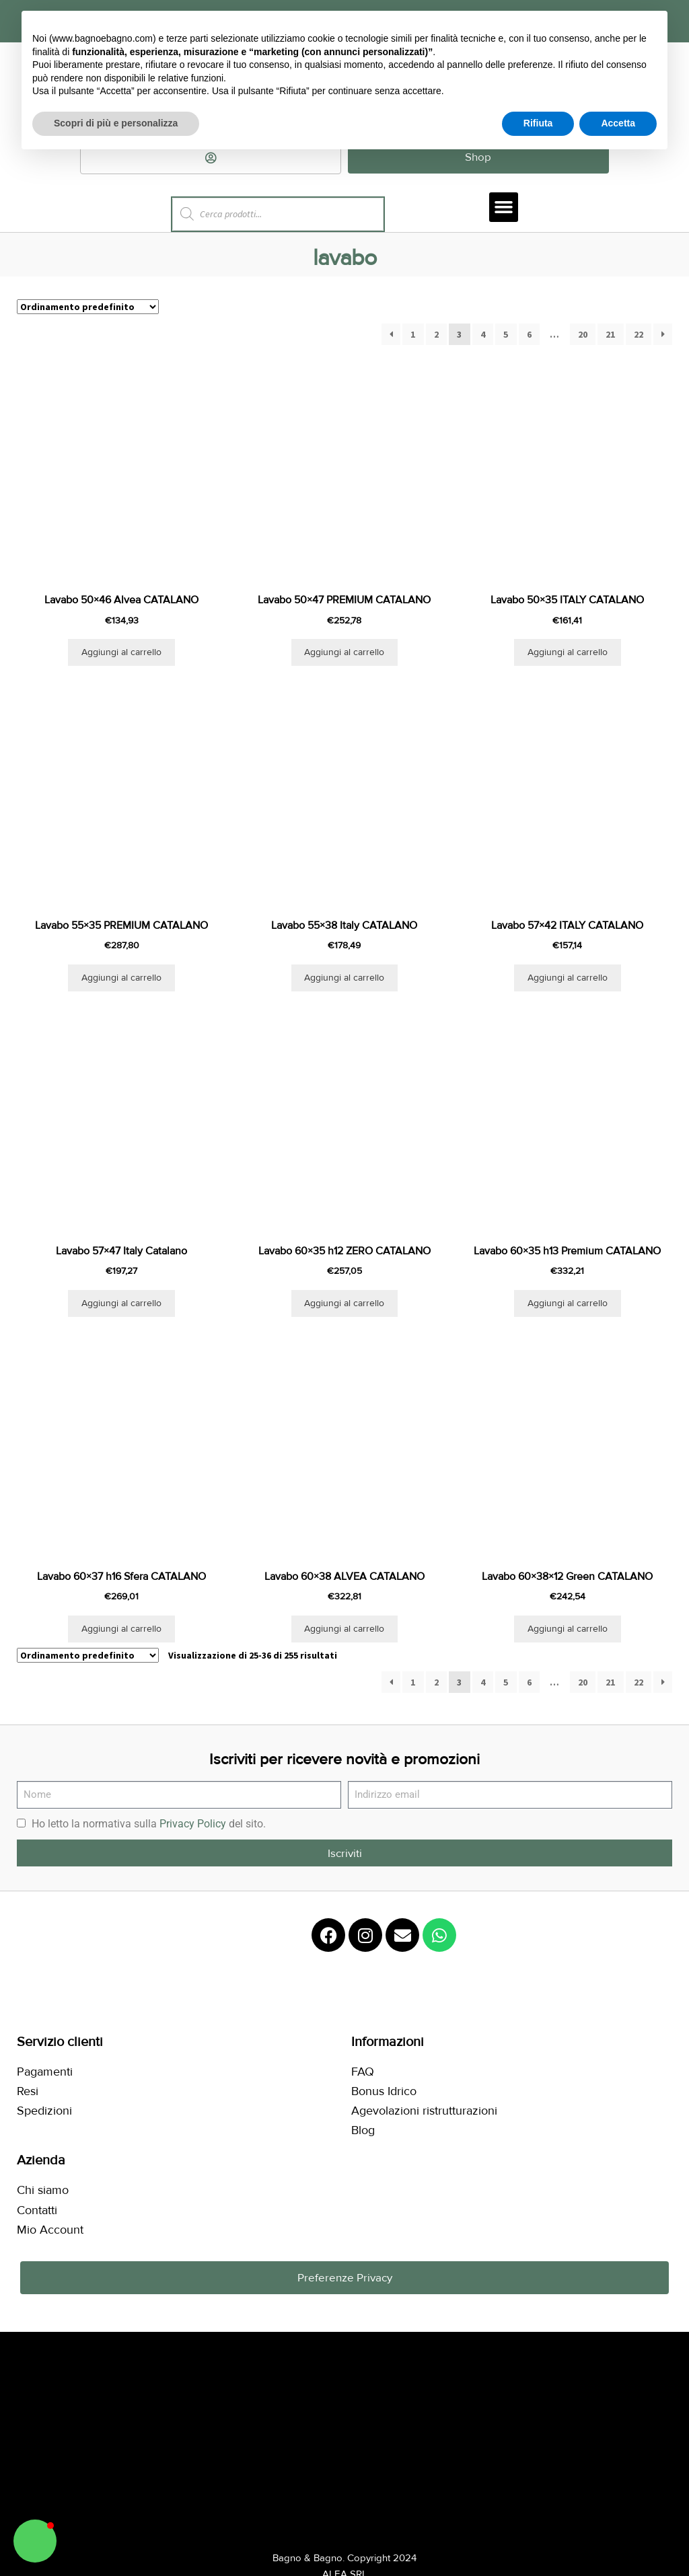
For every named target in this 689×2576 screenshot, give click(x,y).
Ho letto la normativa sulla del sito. (149, 1825)
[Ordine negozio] (88, 308)
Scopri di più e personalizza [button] (116, 123)
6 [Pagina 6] (529, 336)
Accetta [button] (618, 123)
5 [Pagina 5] (505, 336)
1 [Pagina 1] (412, 336)
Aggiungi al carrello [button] (121, 653)
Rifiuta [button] (538, 123)
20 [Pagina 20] (582, 336)
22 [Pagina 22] (638, 336)
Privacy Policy (192, 1825)
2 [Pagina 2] (436, 336)
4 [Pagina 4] (482, 336)
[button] (504, 208)
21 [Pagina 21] (610, 336)
